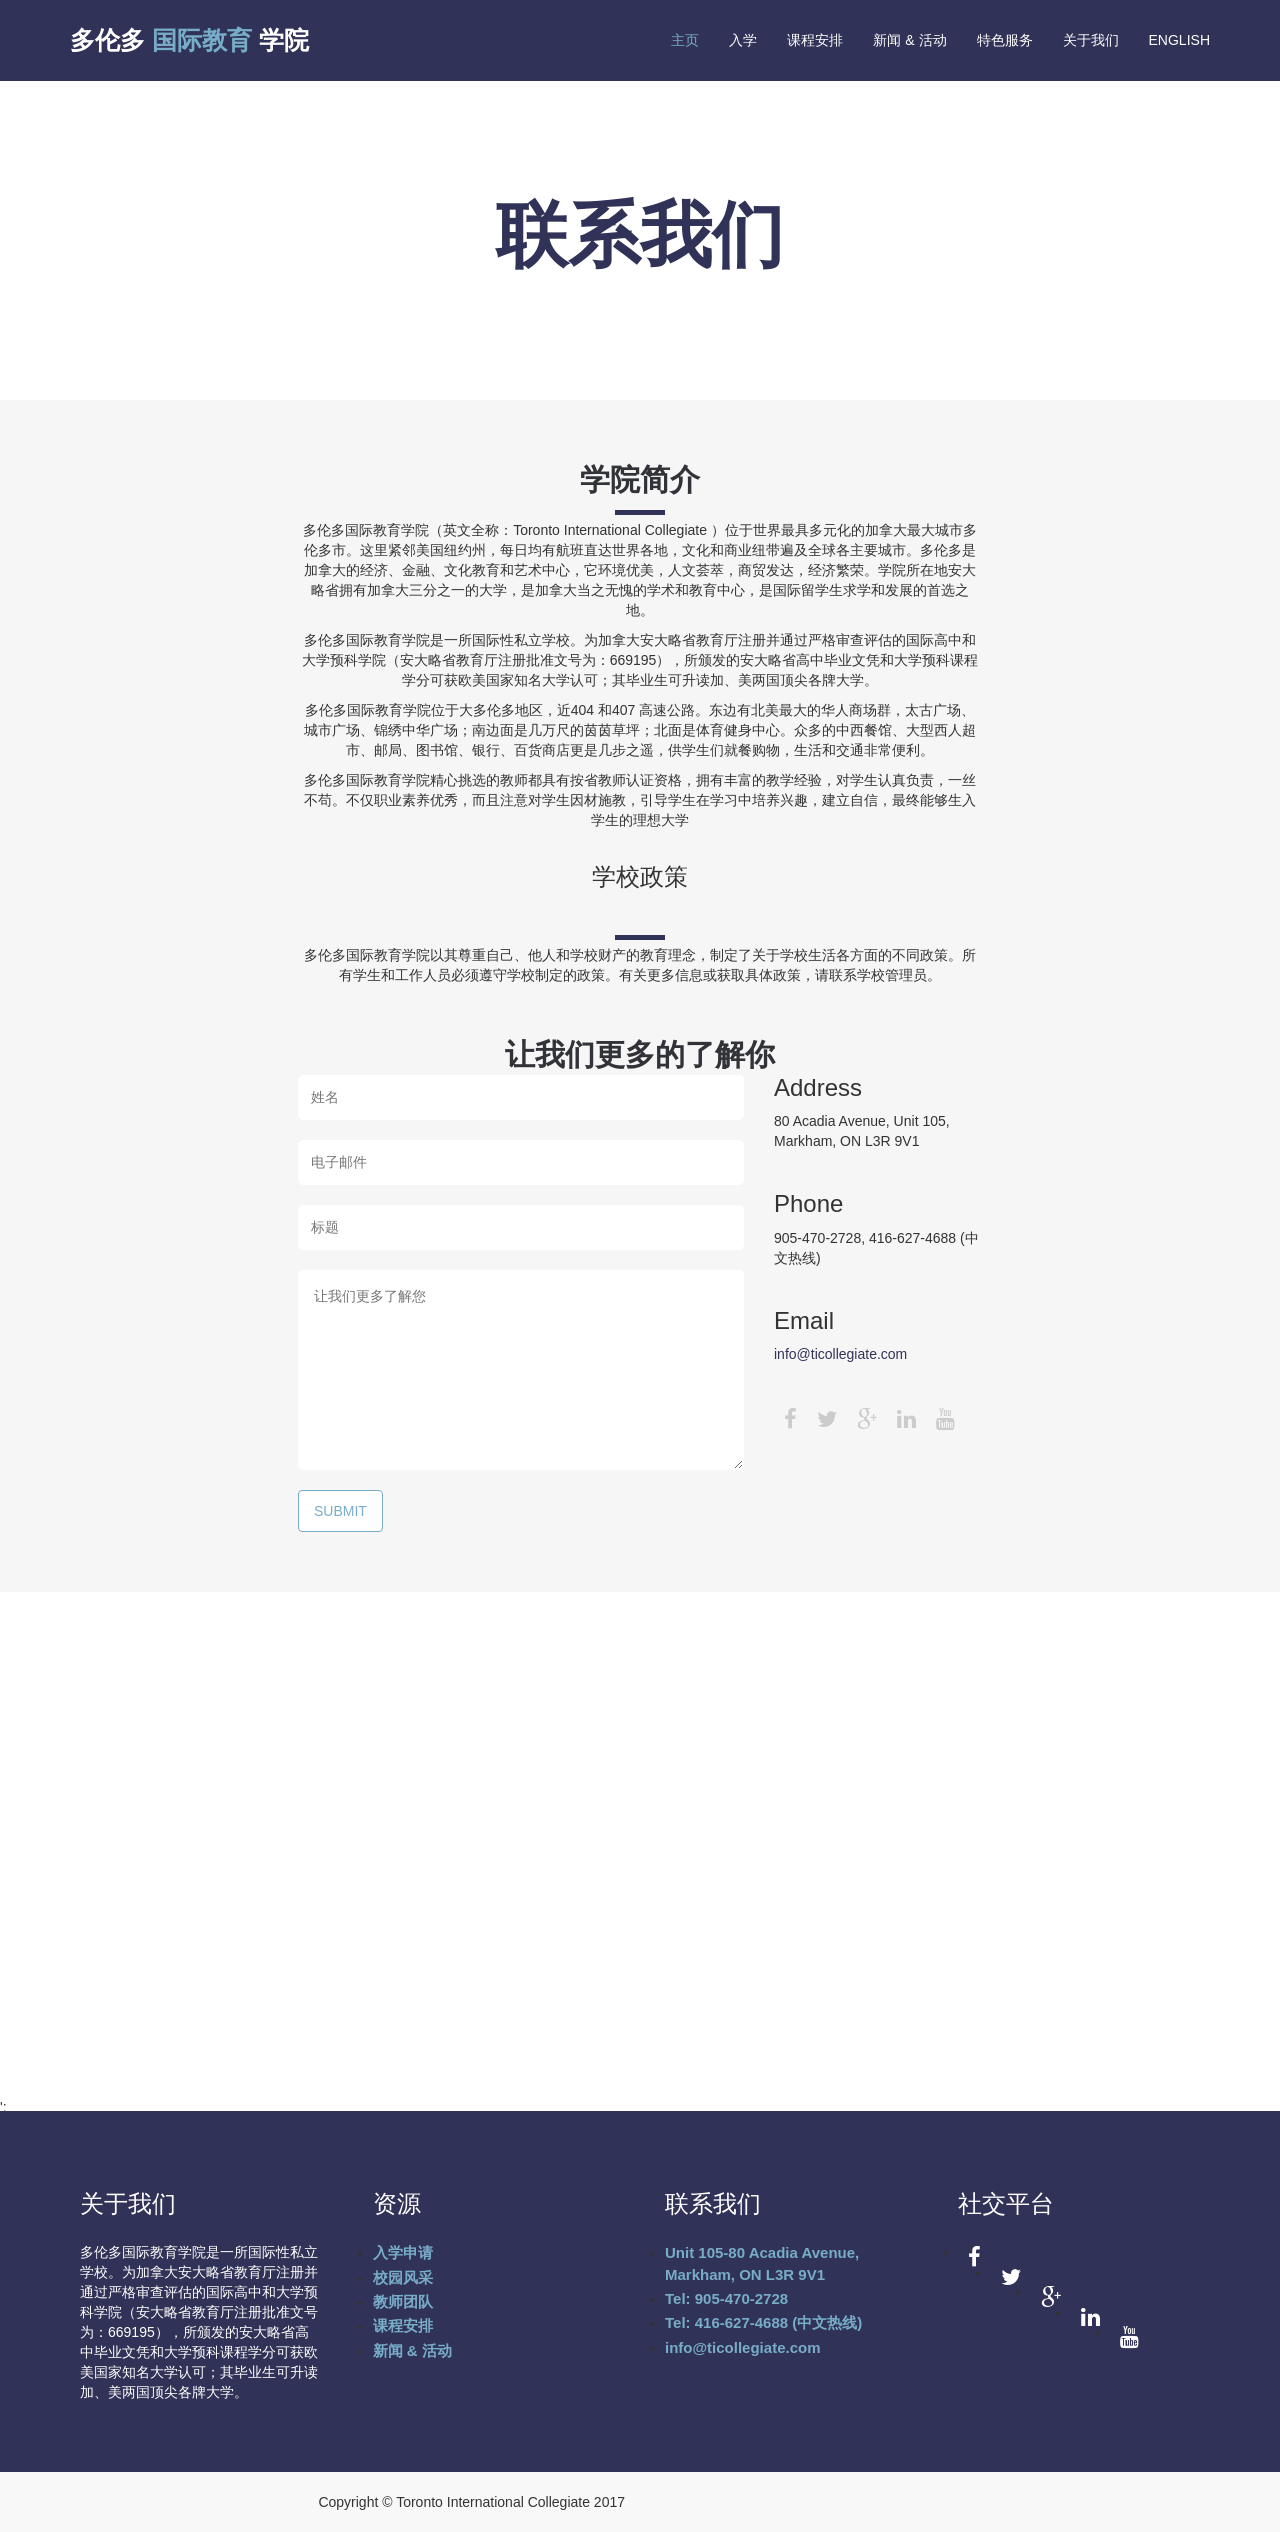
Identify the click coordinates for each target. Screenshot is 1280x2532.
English (1179, 40)
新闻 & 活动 (909, 40)
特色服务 (1005, 40)
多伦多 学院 (189, 40)
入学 (743, 40)
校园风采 (403, 2277)
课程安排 (815, 40)
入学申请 (403, 2252)
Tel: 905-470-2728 (726, 2298)
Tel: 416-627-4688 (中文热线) (763, 2322)
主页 (685, 40)
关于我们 (1091, 40)
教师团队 (403, 2301)
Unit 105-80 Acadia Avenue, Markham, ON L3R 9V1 (762, 2263)
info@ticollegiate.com (840, 1354)
